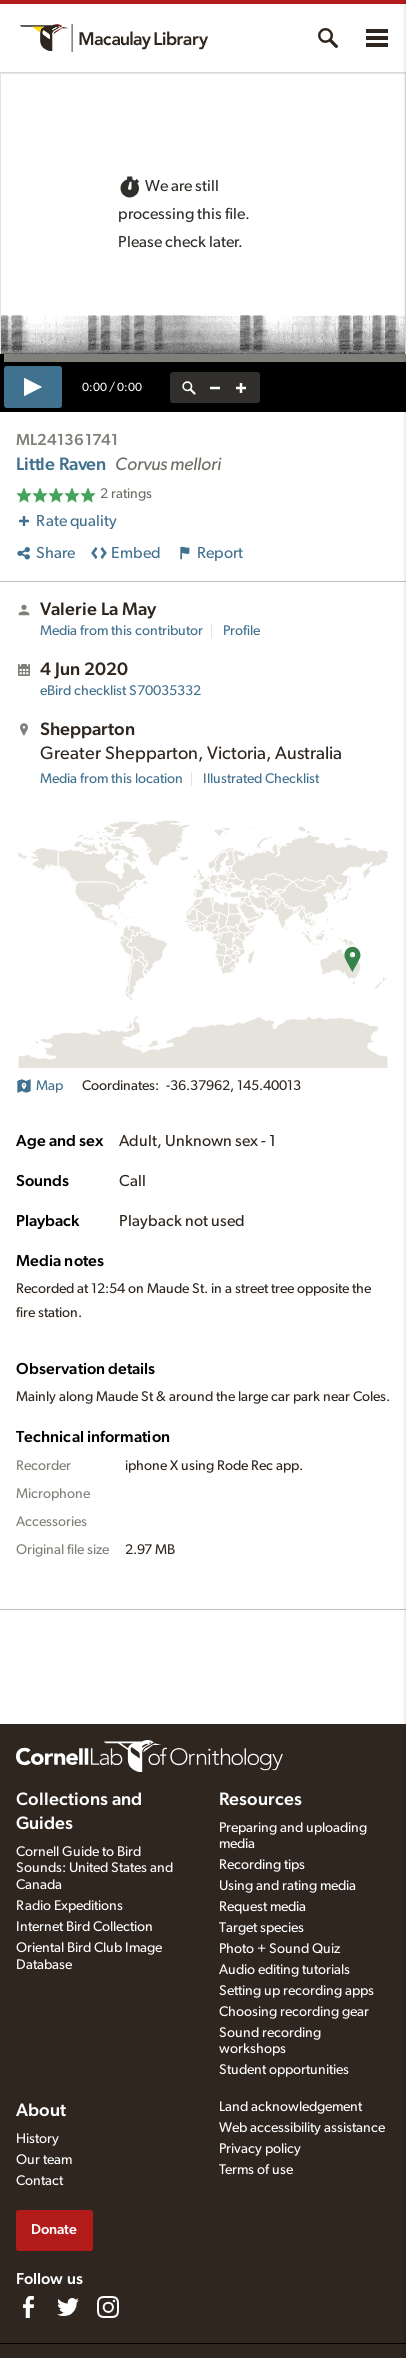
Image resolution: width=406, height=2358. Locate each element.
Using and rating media (287, 1886)
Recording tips (262, 1865)
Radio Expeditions (69, 1906)
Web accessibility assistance (302, 2128)
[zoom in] (241, 387)
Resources (260, 1800)
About (41, 2111)
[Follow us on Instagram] (108, 2307)
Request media (262, 1907)
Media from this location (111, 779)
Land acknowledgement (290, 2107)
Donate (54, 2229)
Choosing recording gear (294, 2012)
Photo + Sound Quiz (279, 1949)
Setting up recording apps (296, 1991)
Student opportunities (284, 2070)
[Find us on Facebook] (28, 2307)
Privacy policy (260, 2149)
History (37, 2139)
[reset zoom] (189, 387)
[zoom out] (215, 387)
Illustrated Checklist (261, 779)
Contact (39, 2181)
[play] (33, 387)
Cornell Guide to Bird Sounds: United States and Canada (94, 1869)
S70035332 (120, 691)
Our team (44, 2160)
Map (39, 1086)
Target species (261, 1928)
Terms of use (256, 2170)
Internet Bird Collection (84, 1927)
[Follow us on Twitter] (68, 2307)
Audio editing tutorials (284, 1970)
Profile (241, 631)
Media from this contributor (121, 631)
